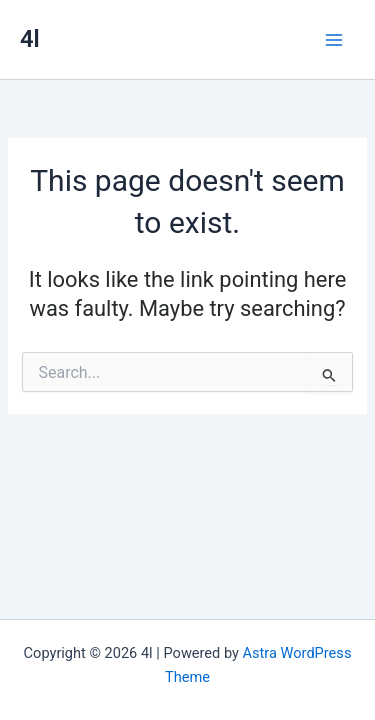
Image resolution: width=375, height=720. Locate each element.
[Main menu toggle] (334, 40)
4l (30, 39)
